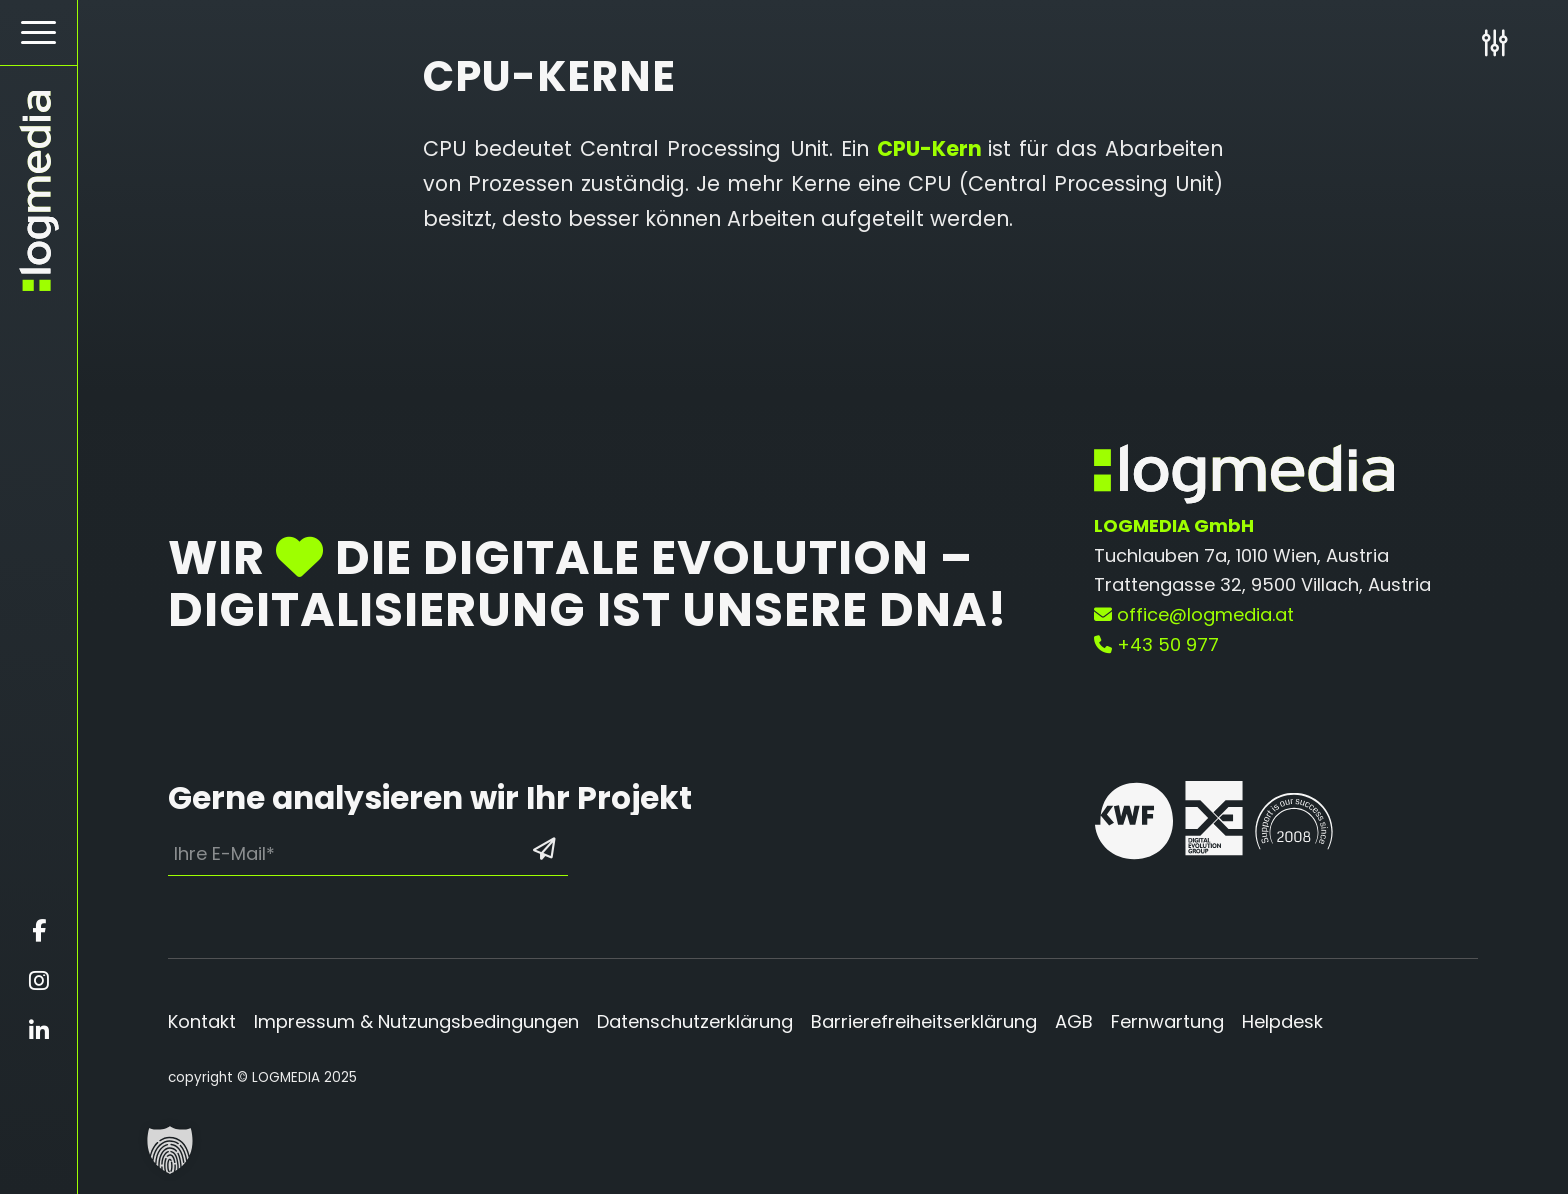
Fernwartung (1167, 1021)
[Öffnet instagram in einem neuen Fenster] (38, 981)
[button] (170, 1150)
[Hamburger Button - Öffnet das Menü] (38, 32)
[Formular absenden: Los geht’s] (544, 849)
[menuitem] (38, 33)
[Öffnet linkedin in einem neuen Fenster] (38, 1031)
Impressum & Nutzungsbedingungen (416, 1021)
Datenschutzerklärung (695, 1021)
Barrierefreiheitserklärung (924, 1021)
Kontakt (202, 1021)
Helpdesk (1282, 1021)
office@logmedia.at (1194, 614)
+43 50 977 (1156, 644)
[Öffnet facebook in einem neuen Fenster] (38, 931)
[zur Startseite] (38, 191)
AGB (1074, 1021)
